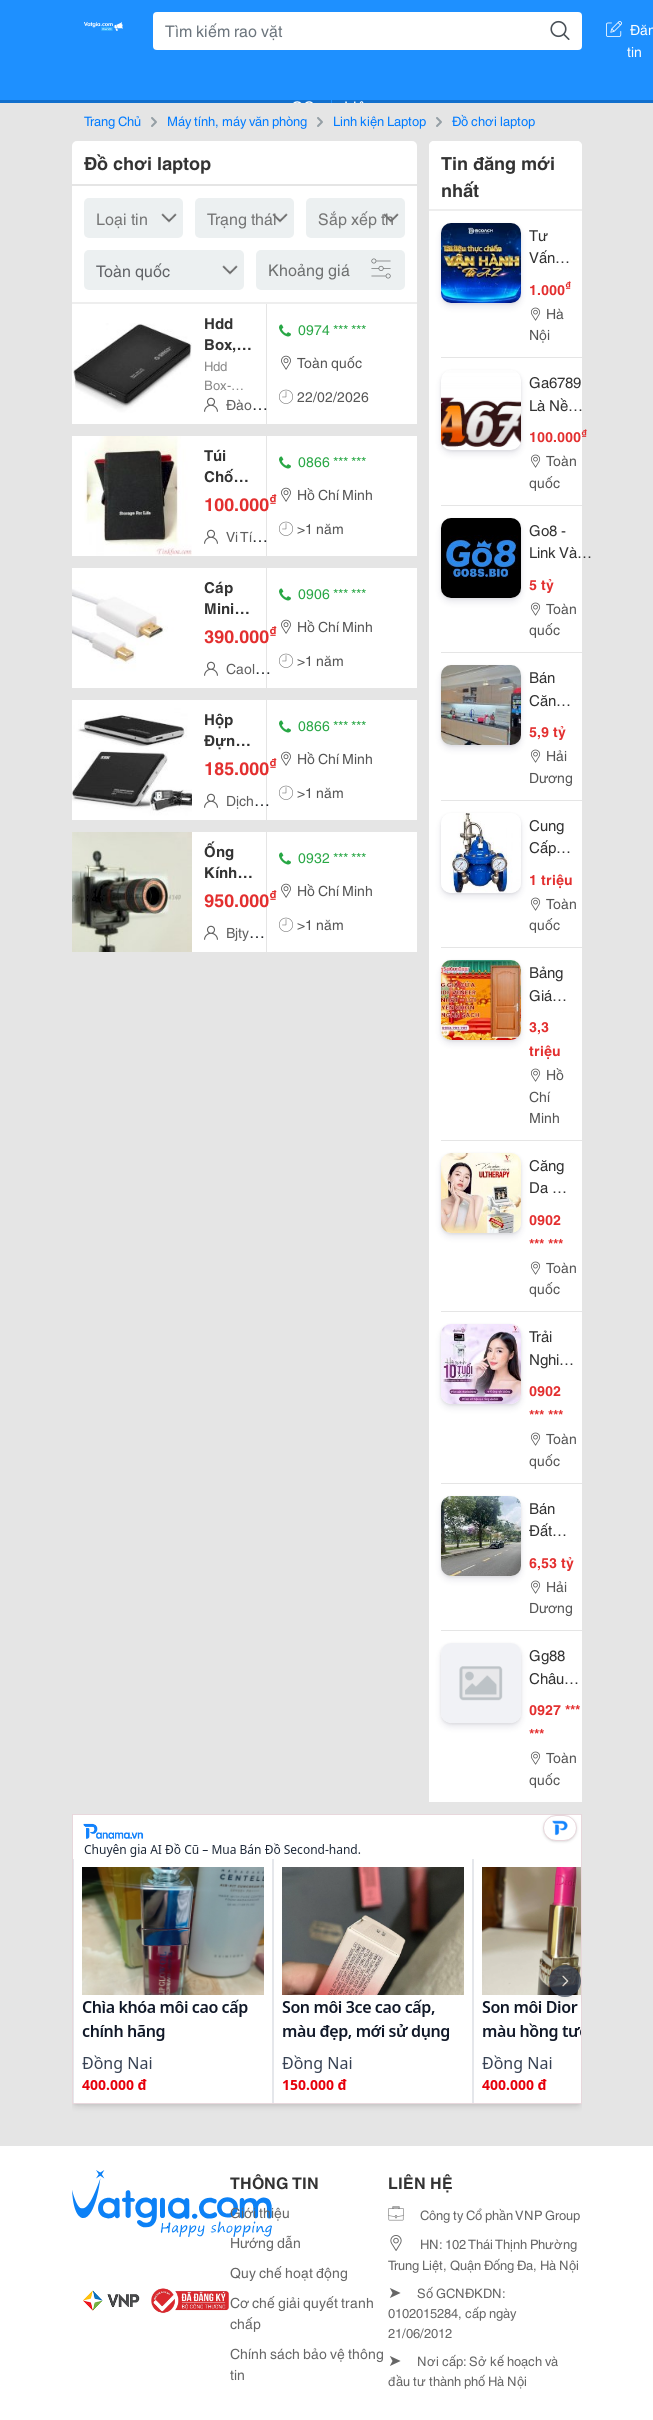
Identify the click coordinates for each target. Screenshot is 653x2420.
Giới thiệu (260, 2212)
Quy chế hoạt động (289, 2272)
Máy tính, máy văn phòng (237, 120)
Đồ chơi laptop (493, 120)
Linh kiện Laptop (379, 120)
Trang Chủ (112, 120)
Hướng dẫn (265, 2242)
